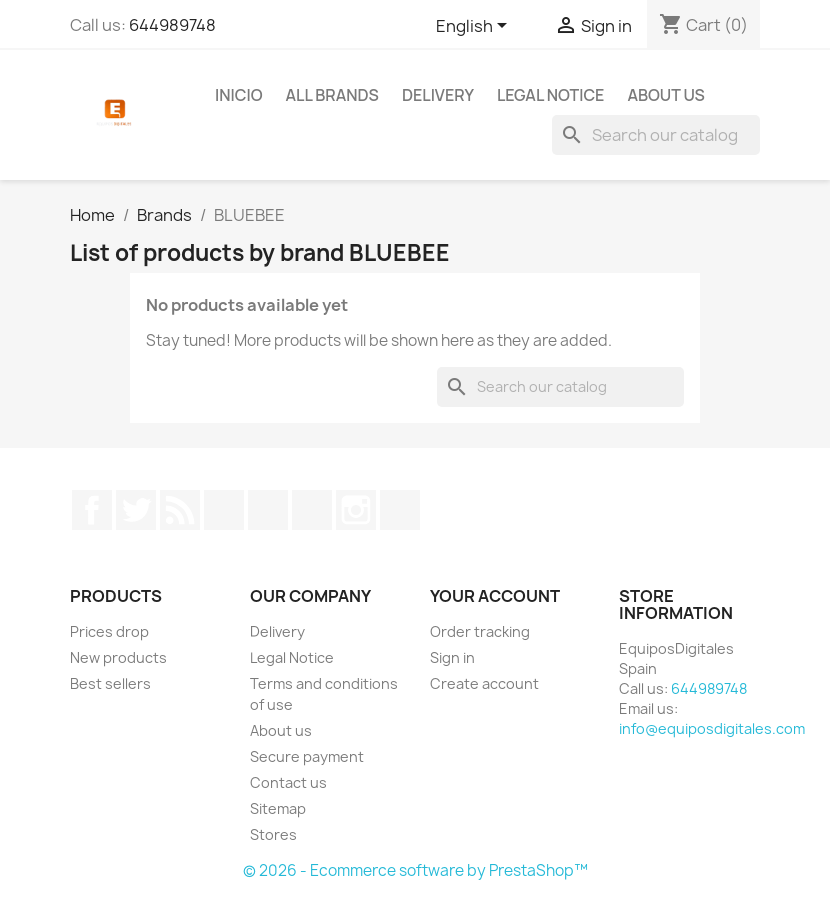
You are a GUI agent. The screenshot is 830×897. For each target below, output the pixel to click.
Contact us (288, 782)
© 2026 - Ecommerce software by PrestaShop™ (415, 870)
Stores (273, 834)
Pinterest (268, 510)
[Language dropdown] (475, 27)
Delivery (438, 95)
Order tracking (480, 631)
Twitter (136, 510)
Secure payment (307, 756)
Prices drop (109, 631)
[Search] (656, 135)
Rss (180, 510)
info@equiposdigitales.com (712, 728)
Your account (495, 596)
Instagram (356, 510)
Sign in (452, 657)
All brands (332, 95)
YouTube (224, 510)
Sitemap (278, 808)
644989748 (172, 25)
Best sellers (110, 683)
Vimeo (312, 510)
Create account (484, 683)
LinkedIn (400, 510)
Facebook (92, 510)
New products (118, 657)
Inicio (239, 95)
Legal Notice (551, 95)
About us (665, 95)
